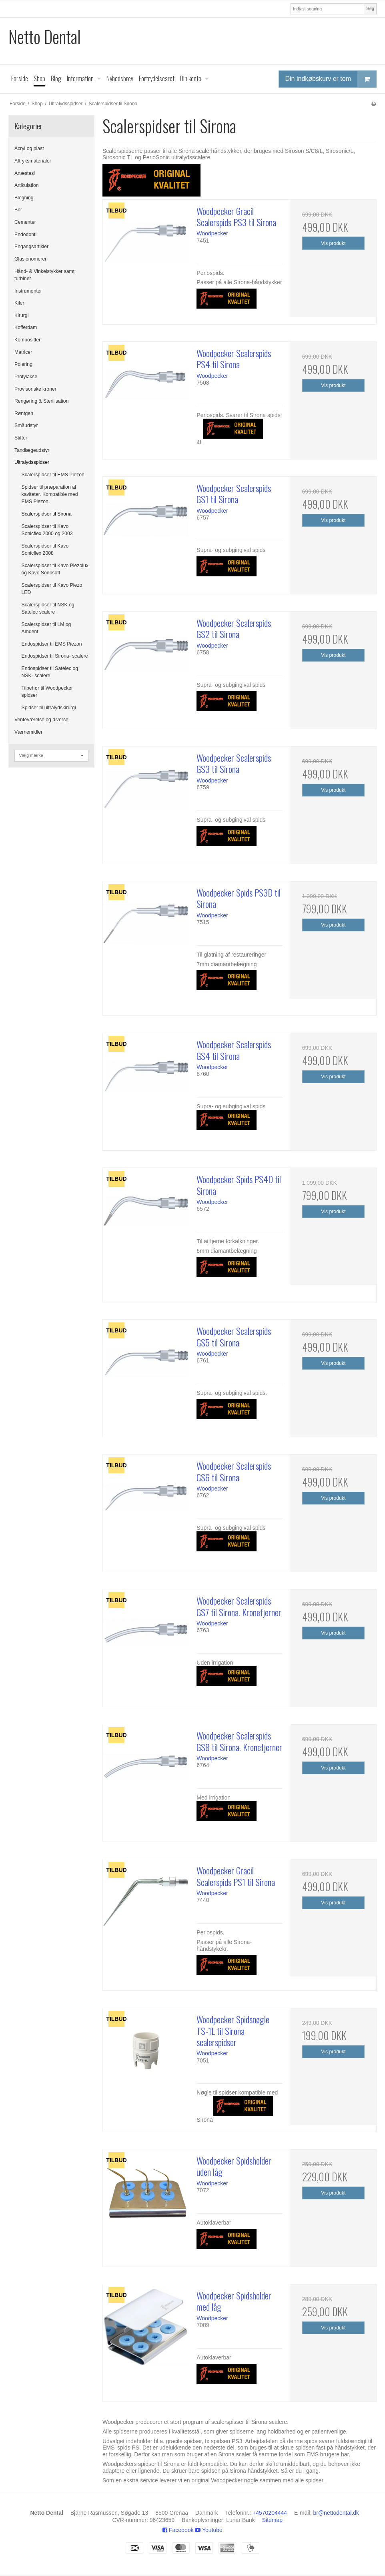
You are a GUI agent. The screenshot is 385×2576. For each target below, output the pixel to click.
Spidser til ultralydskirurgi (49, 707)
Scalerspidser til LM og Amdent (46, 628)
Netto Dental (44, 36)
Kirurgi (21, 315)
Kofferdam (25, 327)
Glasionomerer (30, 259)
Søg (370, 8)
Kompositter (27, 340)
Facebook (177, 2530)
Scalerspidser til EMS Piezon (53, 474)
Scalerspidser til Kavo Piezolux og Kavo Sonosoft (55, 569)
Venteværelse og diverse (41, 719)
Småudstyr (26, 425)
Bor (18, 210)
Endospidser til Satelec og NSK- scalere (50, 672)
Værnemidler (28, 732)
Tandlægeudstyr (31, 450)
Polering (23, 364)
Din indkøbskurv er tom (331, 79)
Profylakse (25, 376)
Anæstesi (24, 173)
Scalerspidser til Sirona (47, 514)
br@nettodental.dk (336, 2513)
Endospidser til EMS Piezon (52, 644)
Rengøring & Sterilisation (41, 401)
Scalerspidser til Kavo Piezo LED (52, 588)
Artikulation (26, 185)
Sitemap (272, 2520)
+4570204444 (270, 2513)
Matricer (23, 352)
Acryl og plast (29, 148)
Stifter (20, 438)
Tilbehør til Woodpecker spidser (47, 691)
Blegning (24, 198)
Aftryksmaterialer (32, 161)
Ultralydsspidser (31, 462)
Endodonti (25, 234)
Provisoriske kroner (35, 389)
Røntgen (23, 413)
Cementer (25, 222)
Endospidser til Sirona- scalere (55, 656)
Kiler (19, 303)
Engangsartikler (31, 246)
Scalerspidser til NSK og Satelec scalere (48, 608)
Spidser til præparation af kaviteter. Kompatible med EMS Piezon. (50, 494)
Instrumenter (28, 291)
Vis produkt (333, 243)
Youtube (209, 2530)
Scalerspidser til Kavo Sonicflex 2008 (45, 549)
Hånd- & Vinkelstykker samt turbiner (44, 275)
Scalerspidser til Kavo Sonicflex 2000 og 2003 (47, 530)
